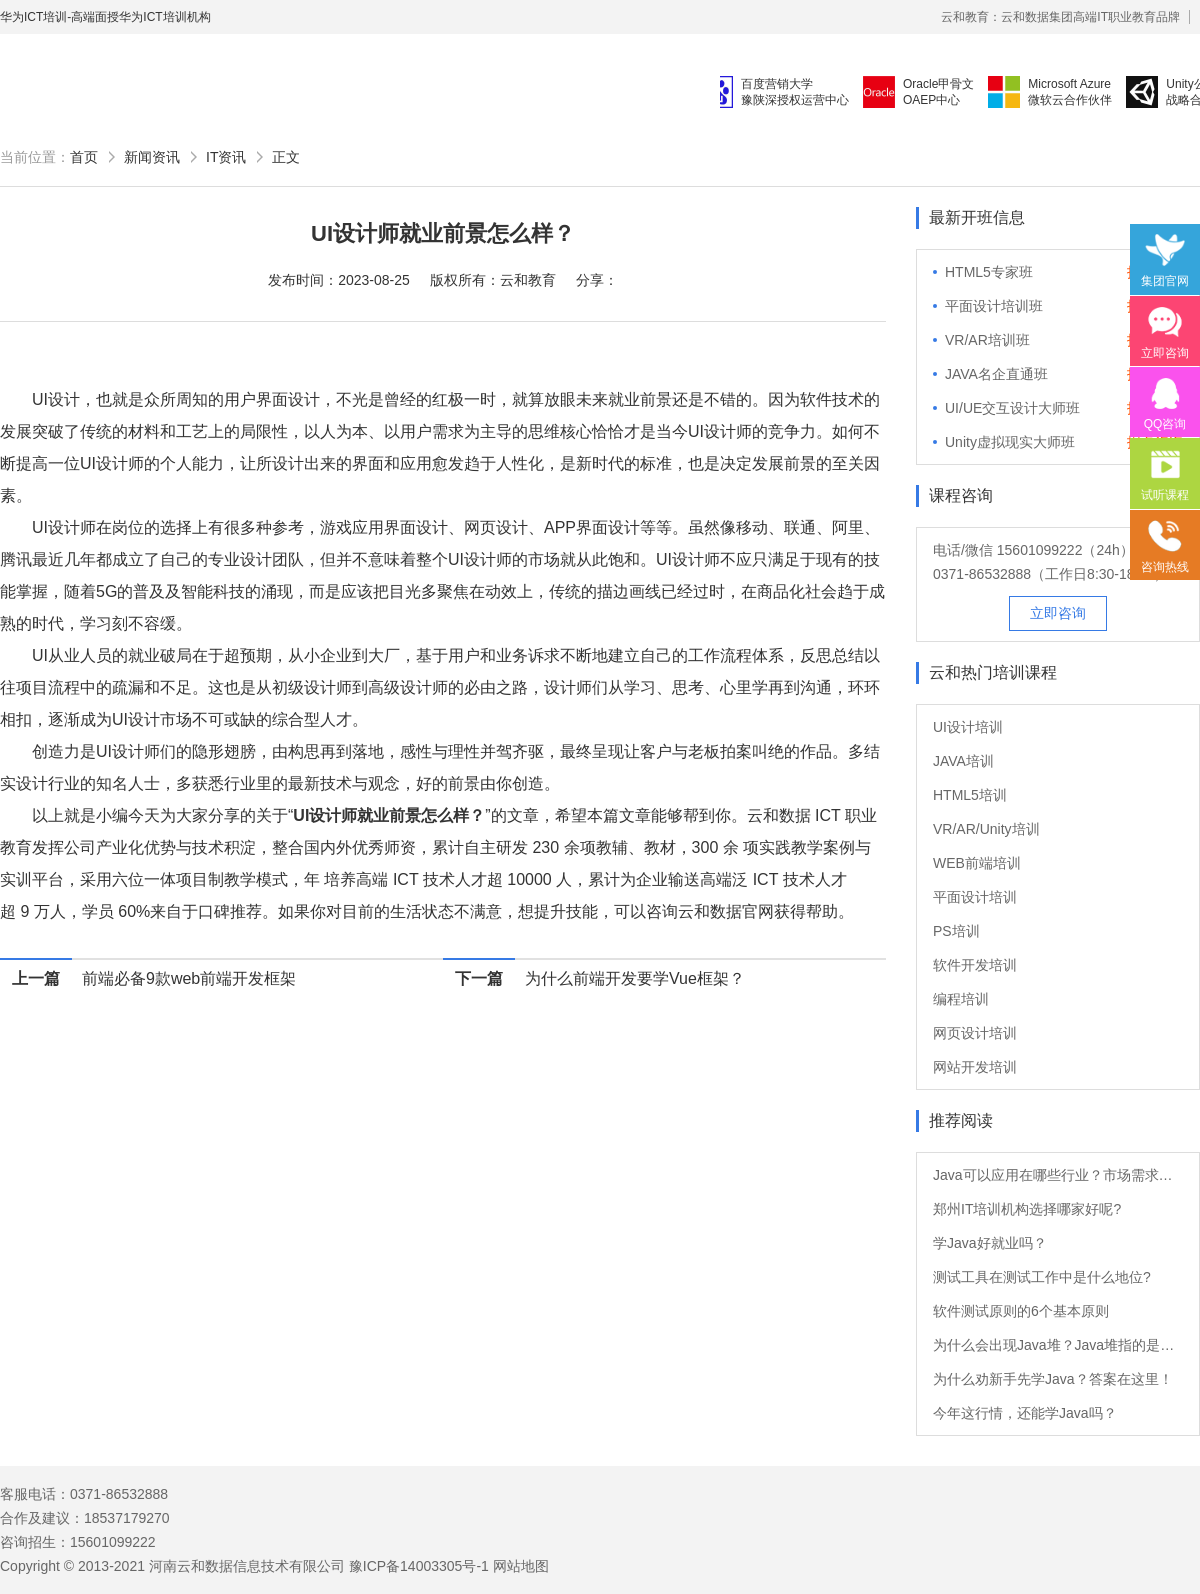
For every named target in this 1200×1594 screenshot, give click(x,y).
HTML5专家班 (989, 272)
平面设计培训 (975, 897)
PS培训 (956, 931)
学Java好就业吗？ (990, 1243)
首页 (84, 157)
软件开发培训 (975, 965)
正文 (286, 157)
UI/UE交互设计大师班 (1012, 408)
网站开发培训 (975, 1067)
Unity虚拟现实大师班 (1010, 442)
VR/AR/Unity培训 (986, 829)
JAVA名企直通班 (996, 374)
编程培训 (961, 999)
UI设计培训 (968, 727)
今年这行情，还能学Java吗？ (1025, 1413)
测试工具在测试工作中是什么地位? (1042, 1277)
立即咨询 (1058, 613)
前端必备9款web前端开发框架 (189, 978)
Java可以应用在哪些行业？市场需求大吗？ (1058, 1175)
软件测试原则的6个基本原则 (1021, 1311)
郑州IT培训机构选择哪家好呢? (1027, 1209)
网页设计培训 (975, 1033)
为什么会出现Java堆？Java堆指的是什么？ (1058, 1345)
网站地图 (521, 1566)
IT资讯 (226, 157)
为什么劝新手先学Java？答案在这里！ (1053, 1379)
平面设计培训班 (994, 306)
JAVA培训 (963, 761)
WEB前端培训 (977, 863)
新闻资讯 (152, 157)
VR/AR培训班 (987, 340)
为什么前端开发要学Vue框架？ (635, 978)
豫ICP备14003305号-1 (419, 1566)
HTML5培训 (970, 795)
